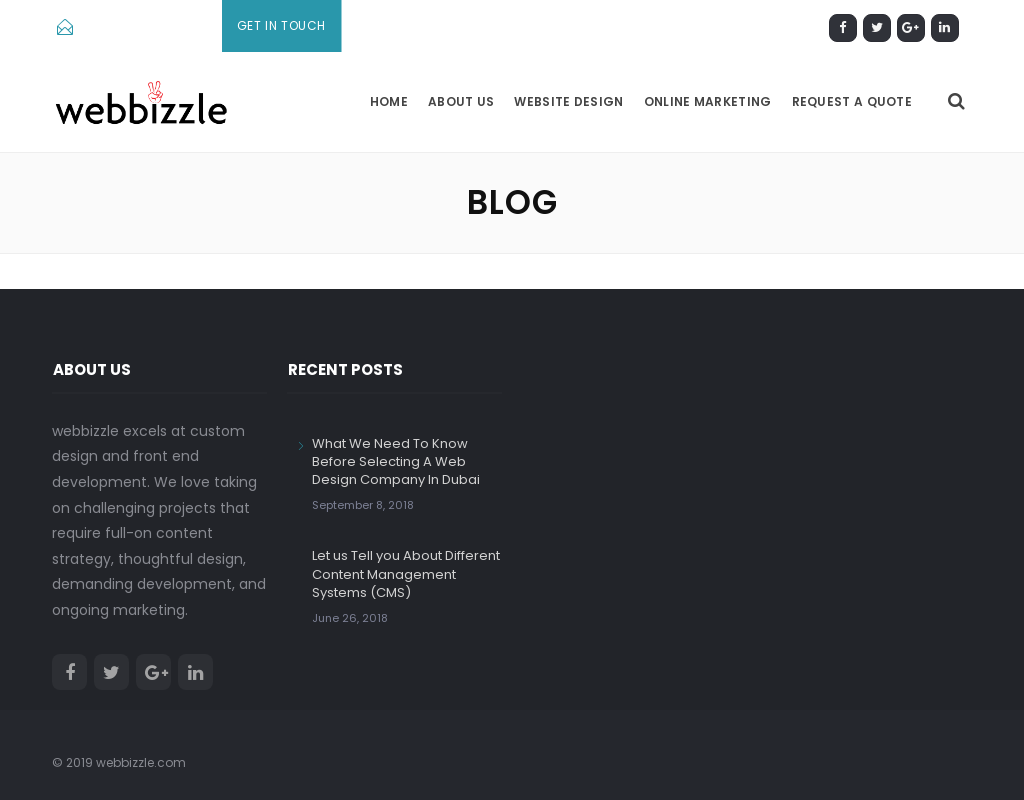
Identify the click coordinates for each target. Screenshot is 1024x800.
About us (461, 101)
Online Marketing (708, 101)
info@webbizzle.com (145, 26)
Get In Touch (281, 25)
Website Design (568, 101)
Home (389, 101)
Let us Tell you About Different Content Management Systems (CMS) (406, 573)
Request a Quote (852, 101)
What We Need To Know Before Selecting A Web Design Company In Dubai (396, 461)
